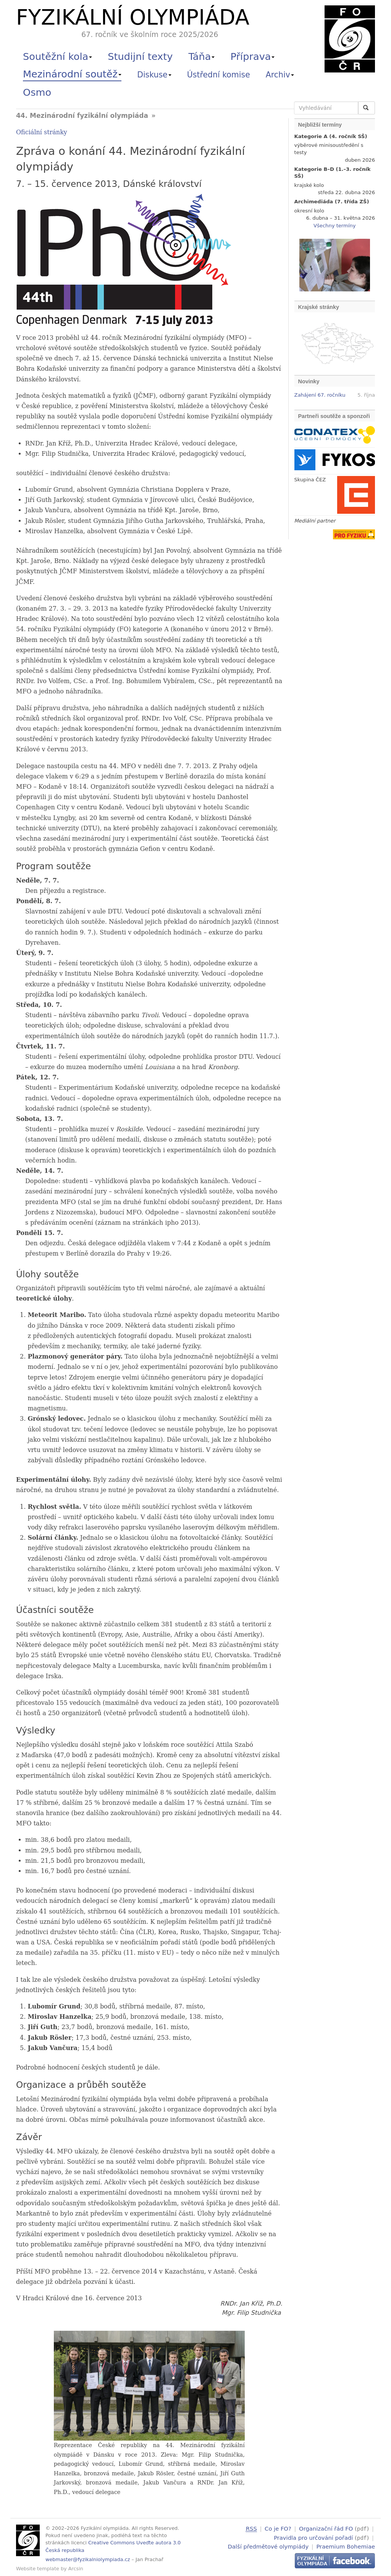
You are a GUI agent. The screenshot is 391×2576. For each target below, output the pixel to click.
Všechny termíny (334, 225)
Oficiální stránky (41, 132)
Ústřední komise (218, 74)
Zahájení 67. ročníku (320, 395)
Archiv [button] (280, 74)
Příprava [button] (253, 56)
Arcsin (75, 2568)
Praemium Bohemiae (345, 2545)
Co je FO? (278, 2528)
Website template (37, 2568)
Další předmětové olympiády (268, 2545)
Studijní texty (140, 56)
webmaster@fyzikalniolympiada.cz (87, 2559)
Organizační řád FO (326, 2528)
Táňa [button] (201, 56)
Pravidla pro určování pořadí (313, 2537)
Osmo (37, 92)
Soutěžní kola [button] (57, 56)
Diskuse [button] (154, 74)
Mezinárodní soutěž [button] (72, 74)
